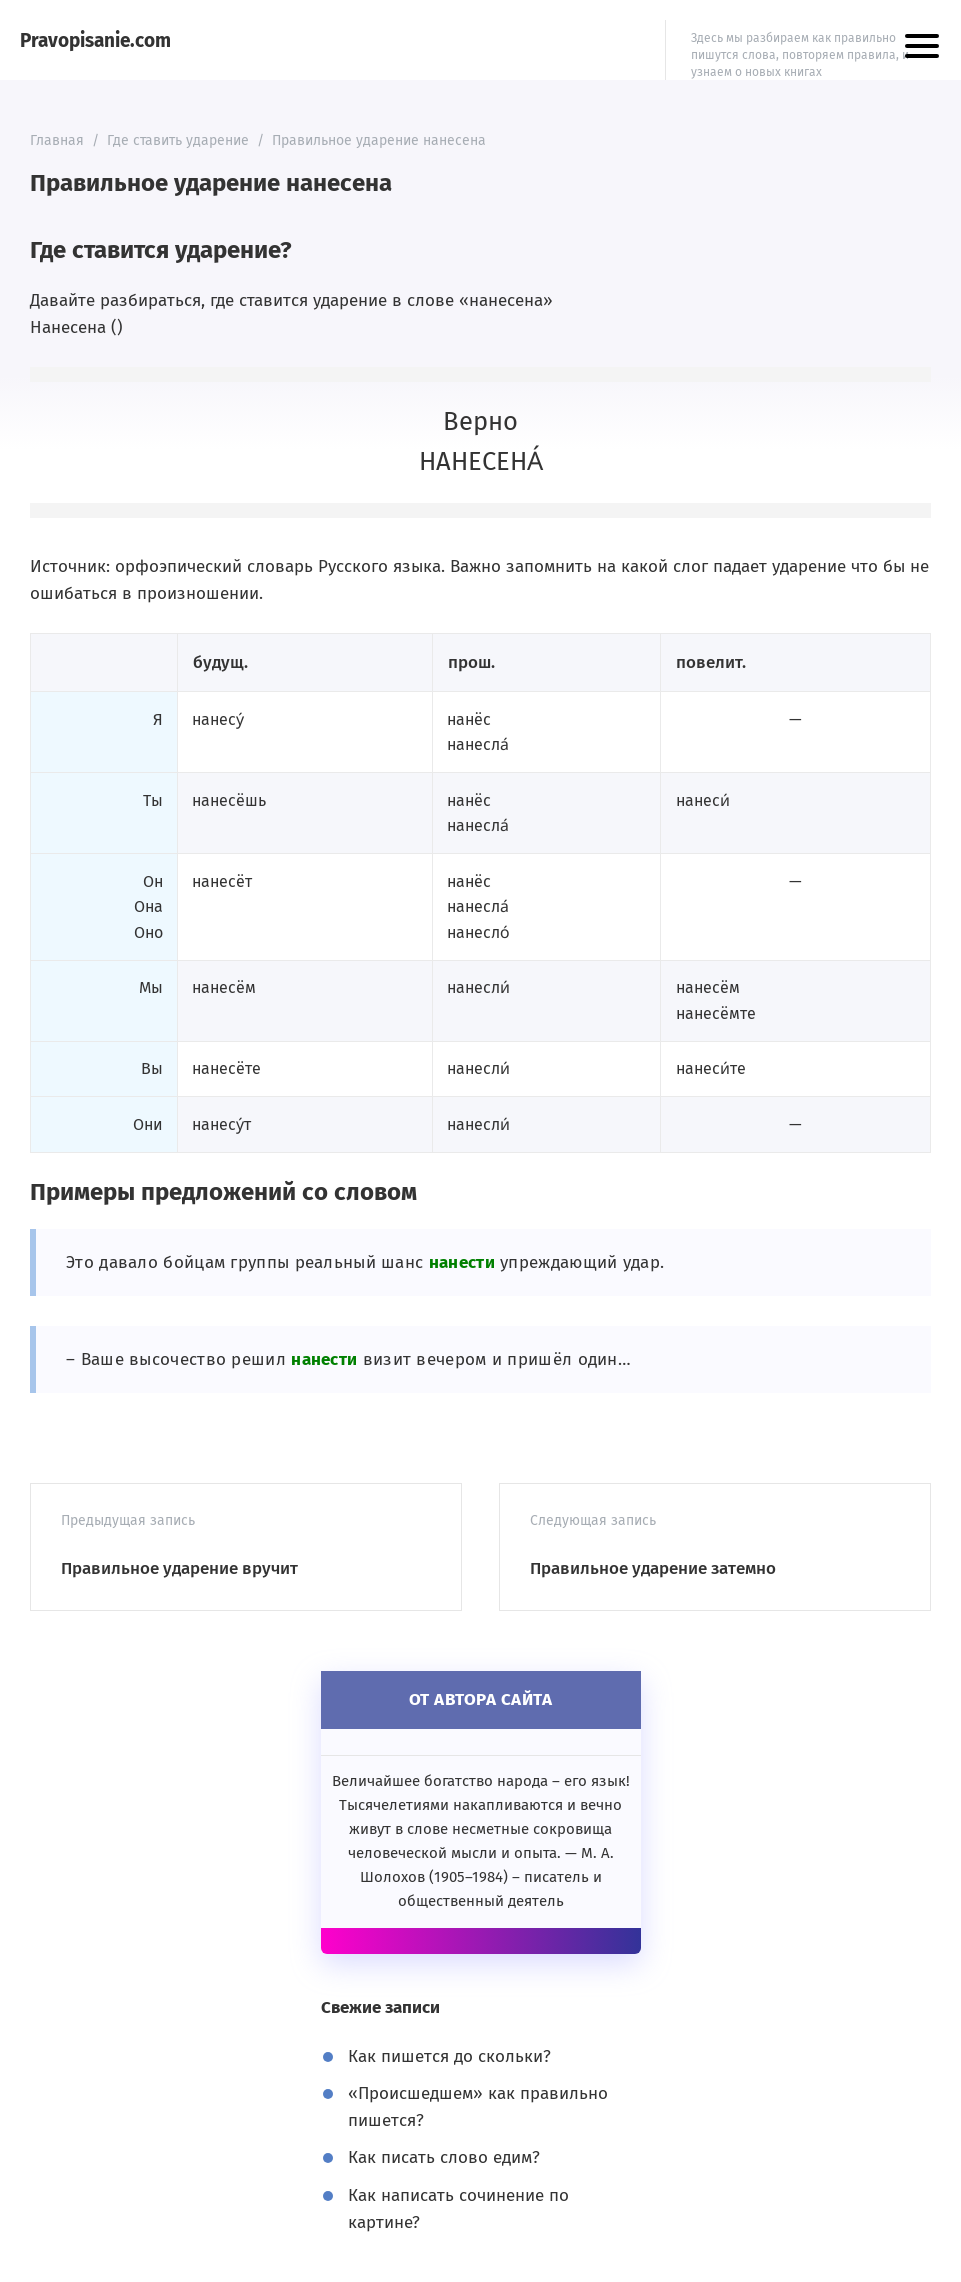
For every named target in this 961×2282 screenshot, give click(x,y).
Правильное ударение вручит (179, 1568)
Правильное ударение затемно (653, 1568)
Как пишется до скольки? (449, 2056)
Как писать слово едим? (444, 2157)
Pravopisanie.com (95, 40)
